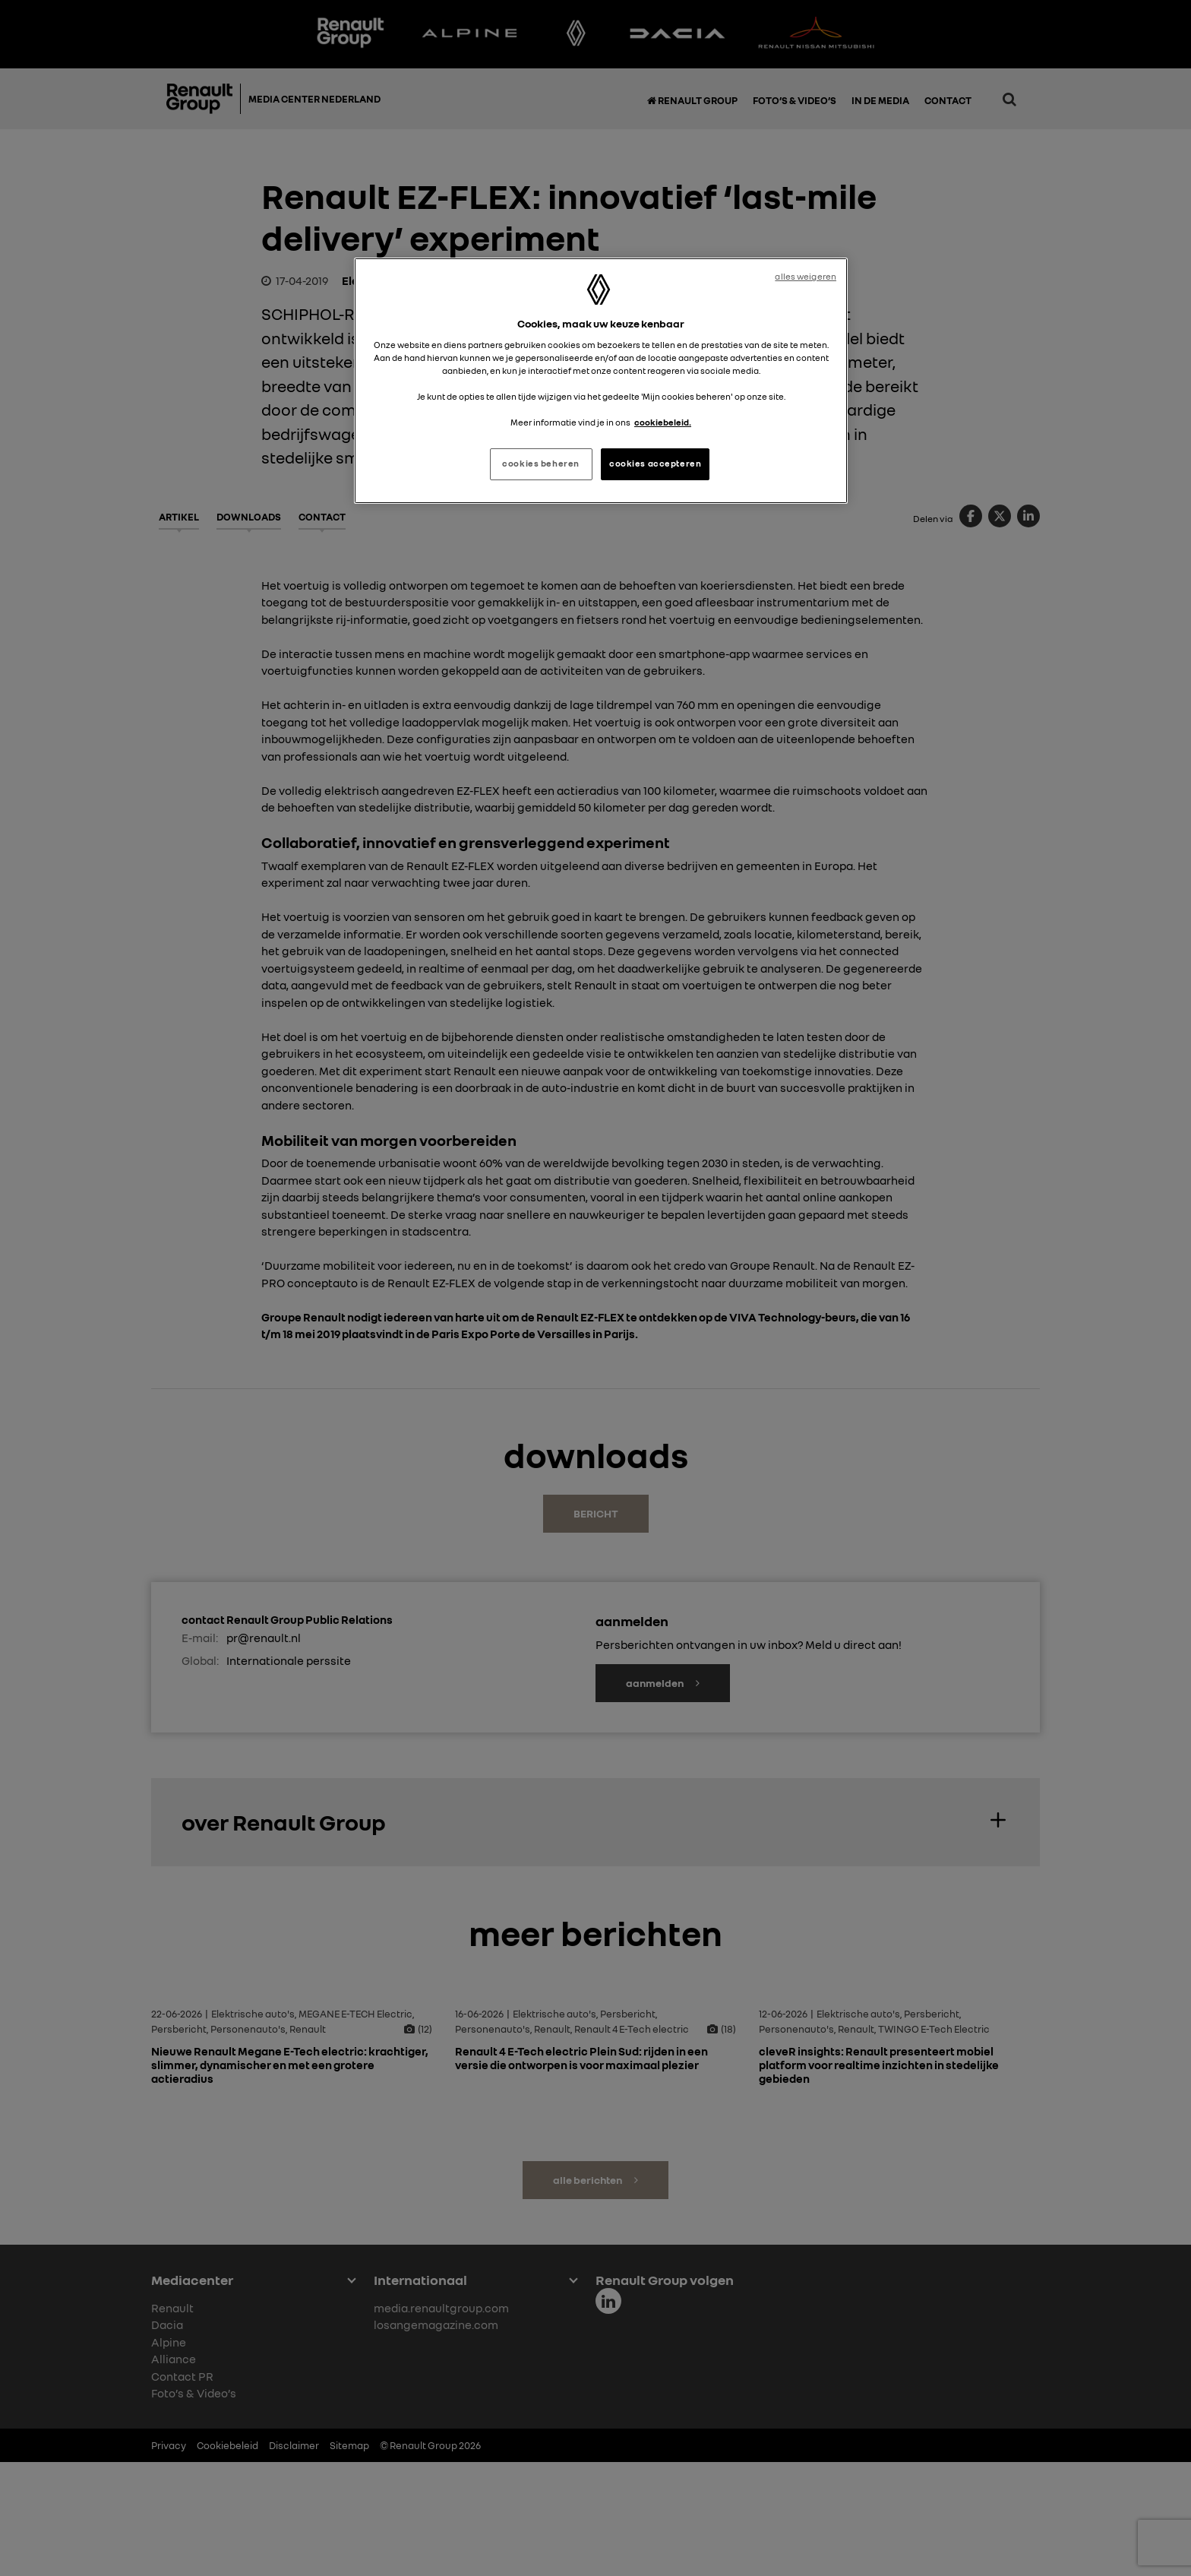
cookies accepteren (655, 463)
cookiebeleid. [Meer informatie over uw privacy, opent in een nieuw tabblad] (662, 422)
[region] (601, 381)
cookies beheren (541, 463)
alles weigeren (805, 276)
